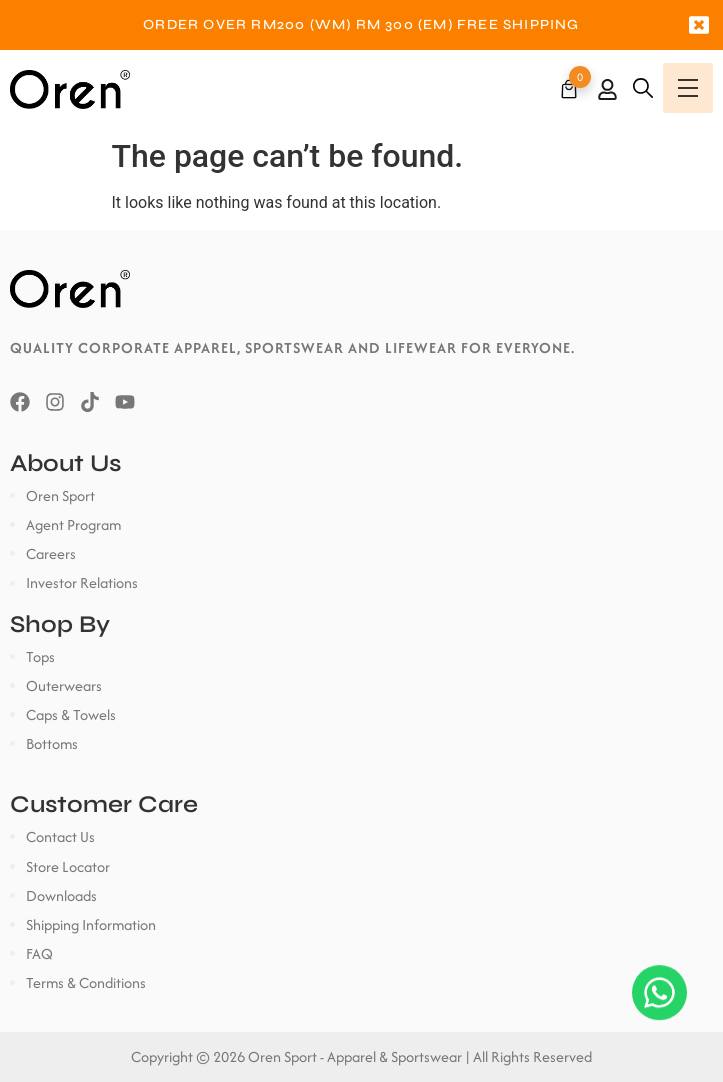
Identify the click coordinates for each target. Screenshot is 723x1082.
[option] (361, 25)
